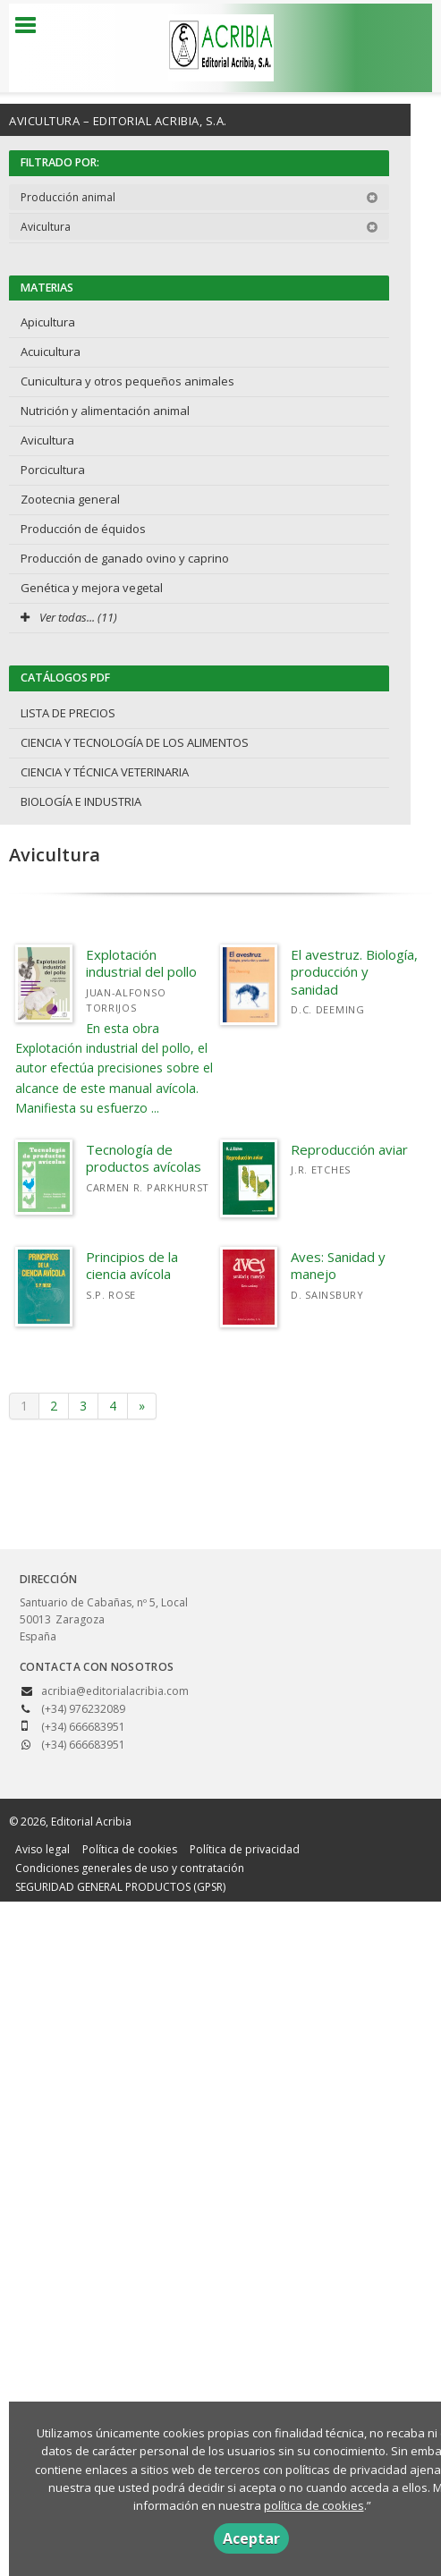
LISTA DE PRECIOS (68, 713)
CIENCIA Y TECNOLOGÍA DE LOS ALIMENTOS (135, 742)
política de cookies (314, 2505)
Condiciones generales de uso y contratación (129, 1868)
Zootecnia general (70, 499)
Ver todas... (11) (69, 617)
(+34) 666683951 (83, 1744)
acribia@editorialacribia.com (115, 1691)
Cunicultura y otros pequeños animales (127, 381)
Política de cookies (129, 1849)
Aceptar (251, 2538)
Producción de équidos (83, 529)
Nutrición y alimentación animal (105, 410)
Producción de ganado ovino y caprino (125, 558)
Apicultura (48, 322)
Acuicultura (51, 351)
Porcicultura (53, 470)
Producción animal (199, 197)
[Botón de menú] (32, 26)
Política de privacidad (245, 1849)
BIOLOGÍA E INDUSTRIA (81, 801)
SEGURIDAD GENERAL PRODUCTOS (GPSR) (120, 1886)
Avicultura (199, 226)
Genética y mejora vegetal (92, 588)
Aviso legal (42, 1849)
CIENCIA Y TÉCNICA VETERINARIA (105, 772)
